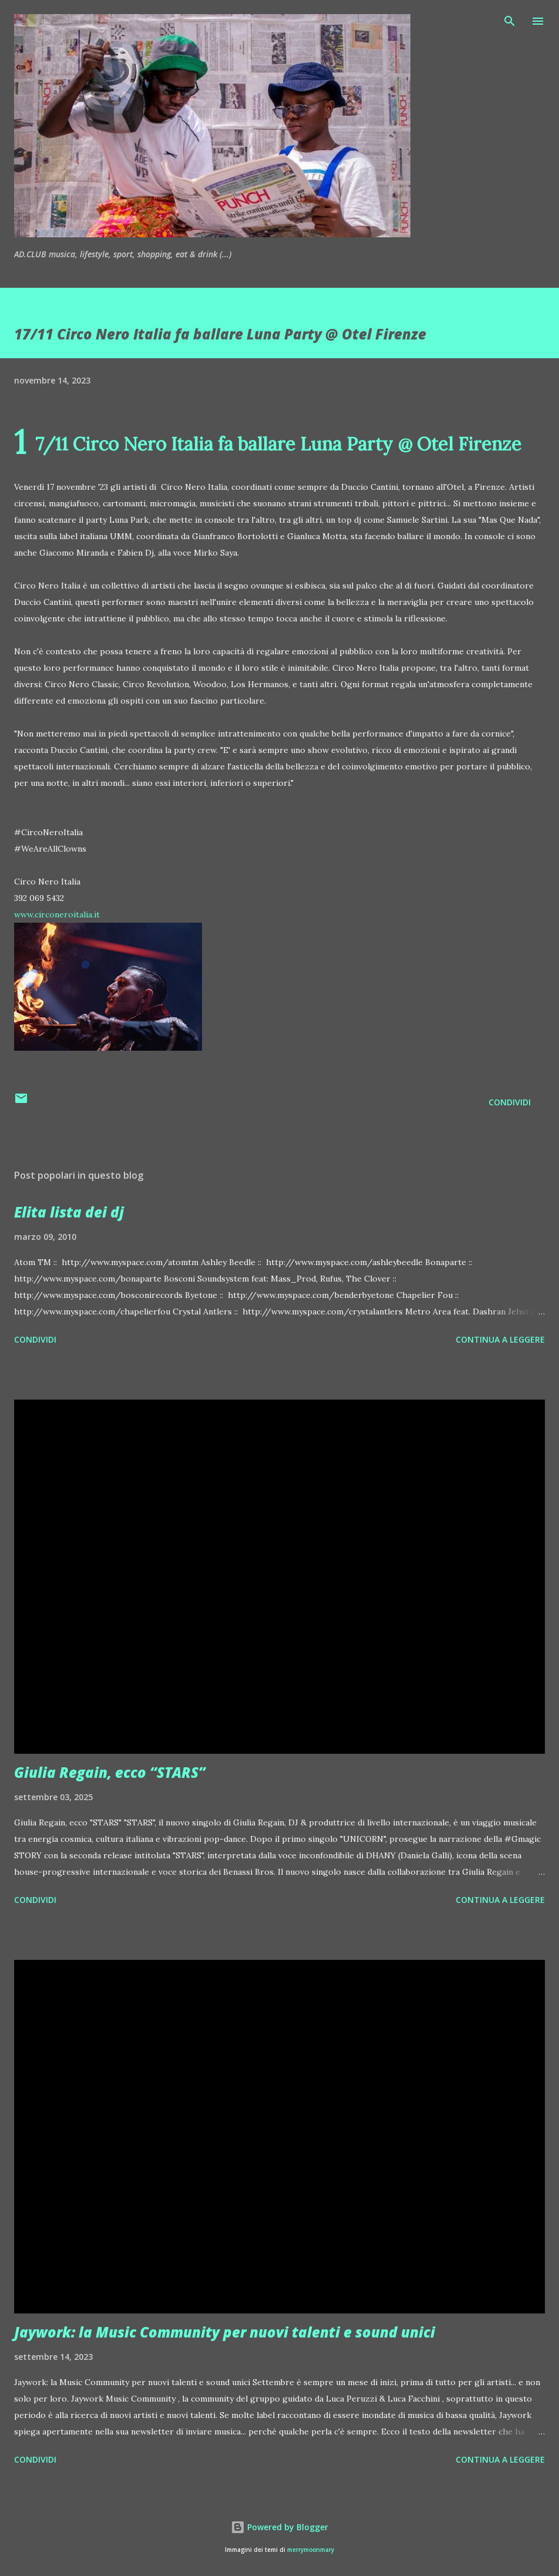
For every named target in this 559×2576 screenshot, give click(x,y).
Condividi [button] (510, 1102)
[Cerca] (510, 21)
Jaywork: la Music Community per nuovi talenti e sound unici (224, 2332)
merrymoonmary (310, 2550)
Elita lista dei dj (69, 1212)
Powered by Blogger (279, 2527)
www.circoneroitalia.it (57, 914)
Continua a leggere (500, 1339)
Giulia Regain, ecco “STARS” (110, 1772)
